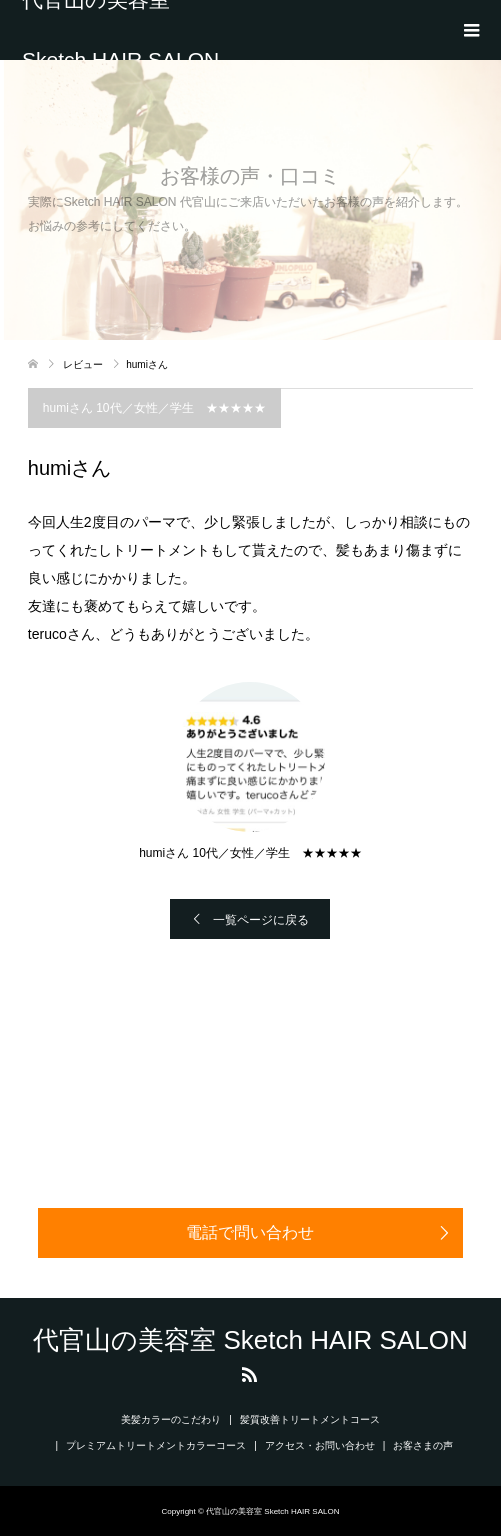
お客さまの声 (423, 1445)
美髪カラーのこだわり (171, 1419)
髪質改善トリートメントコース (310, 1419)
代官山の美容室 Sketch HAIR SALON (120, 30)
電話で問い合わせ (250, 1232)
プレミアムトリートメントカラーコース (156, 1445)
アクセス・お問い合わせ (320, 1445)
